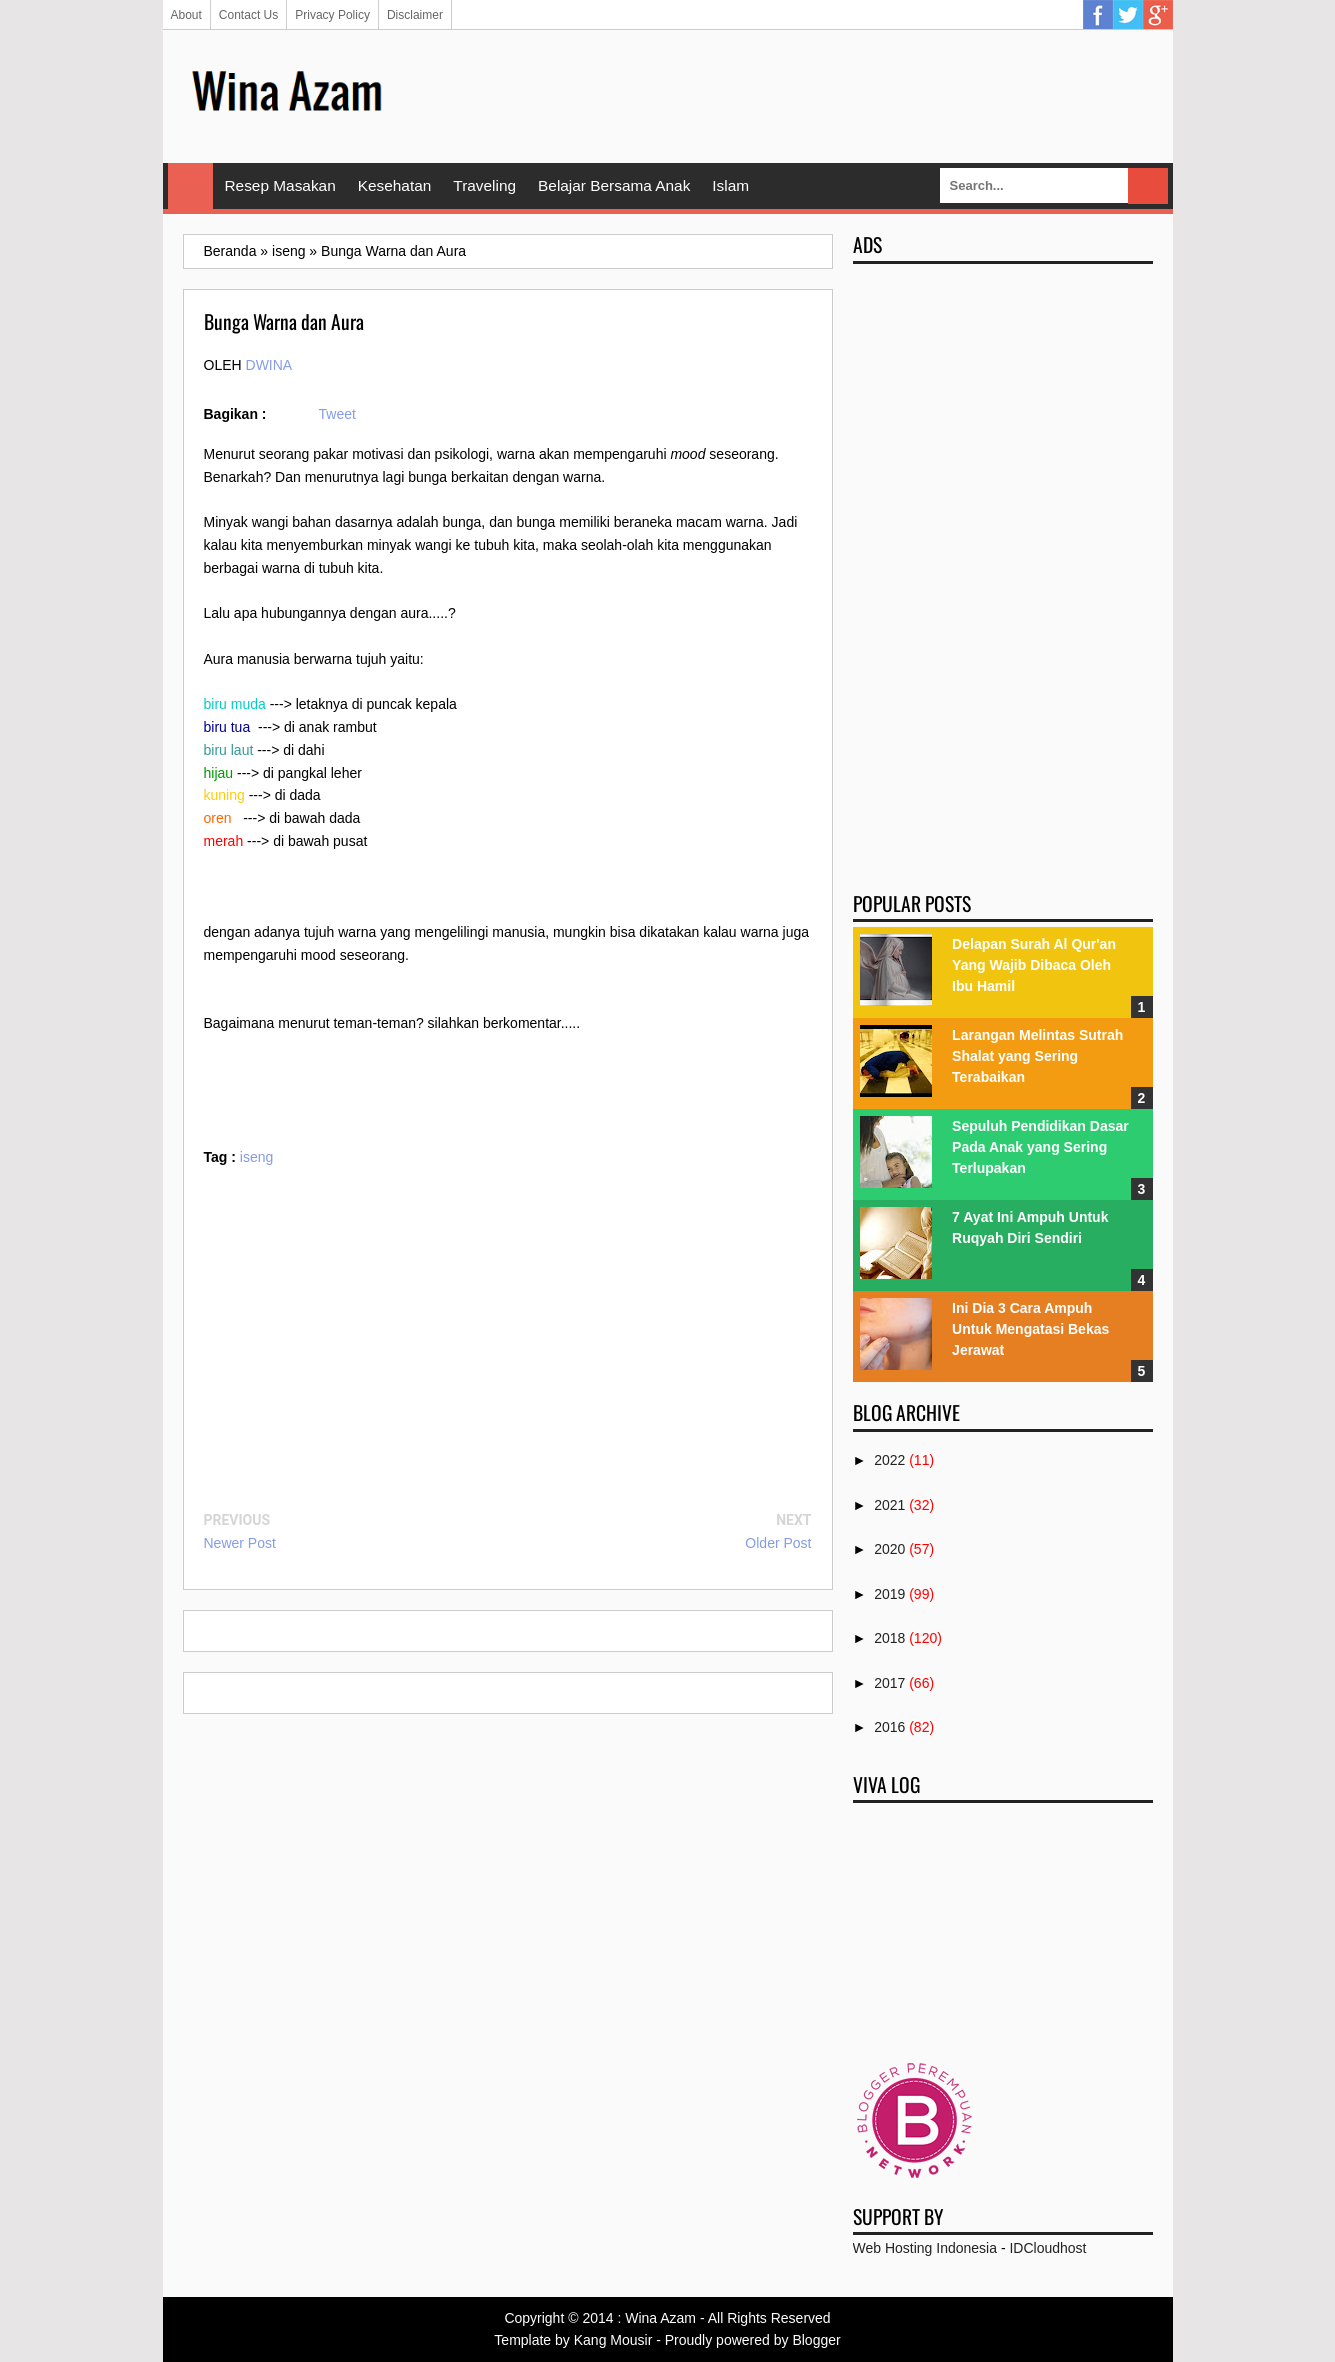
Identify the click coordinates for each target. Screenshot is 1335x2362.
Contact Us (248, 15)
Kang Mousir (613, 2340)
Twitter (1128, 15)
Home (190, 186)
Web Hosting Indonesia (925, 2248)
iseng (256, 1157)
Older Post (778, 1543)
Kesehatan (395, 185)
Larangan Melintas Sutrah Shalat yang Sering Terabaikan (1037, 1056)
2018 (889, 1638)
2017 (889, 1683)
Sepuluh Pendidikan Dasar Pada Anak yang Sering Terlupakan (1040, 1147)
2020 (889, 1549)
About (186, 15)
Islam (730, 185)
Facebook (1098, 15)
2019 (889, 1594)
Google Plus (1158, 15)
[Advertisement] (789, 95)
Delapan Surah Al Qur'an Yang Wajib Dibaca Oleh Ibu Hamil (1034, 965)
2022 (889, 1460)
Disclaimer (415, 15)
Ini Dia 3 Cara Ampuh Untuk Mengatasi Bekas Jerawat (1030, 1329)
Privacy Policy (332, 15)
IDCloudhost (1047, 2248)
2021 (889, 1505)
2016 (889, 1727)
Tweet (337, 414)
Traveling (484, 185)
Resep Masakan (280, 185)
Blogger (816, 2340)
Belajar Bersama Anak (614, 185)
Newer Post (240, 1543)
